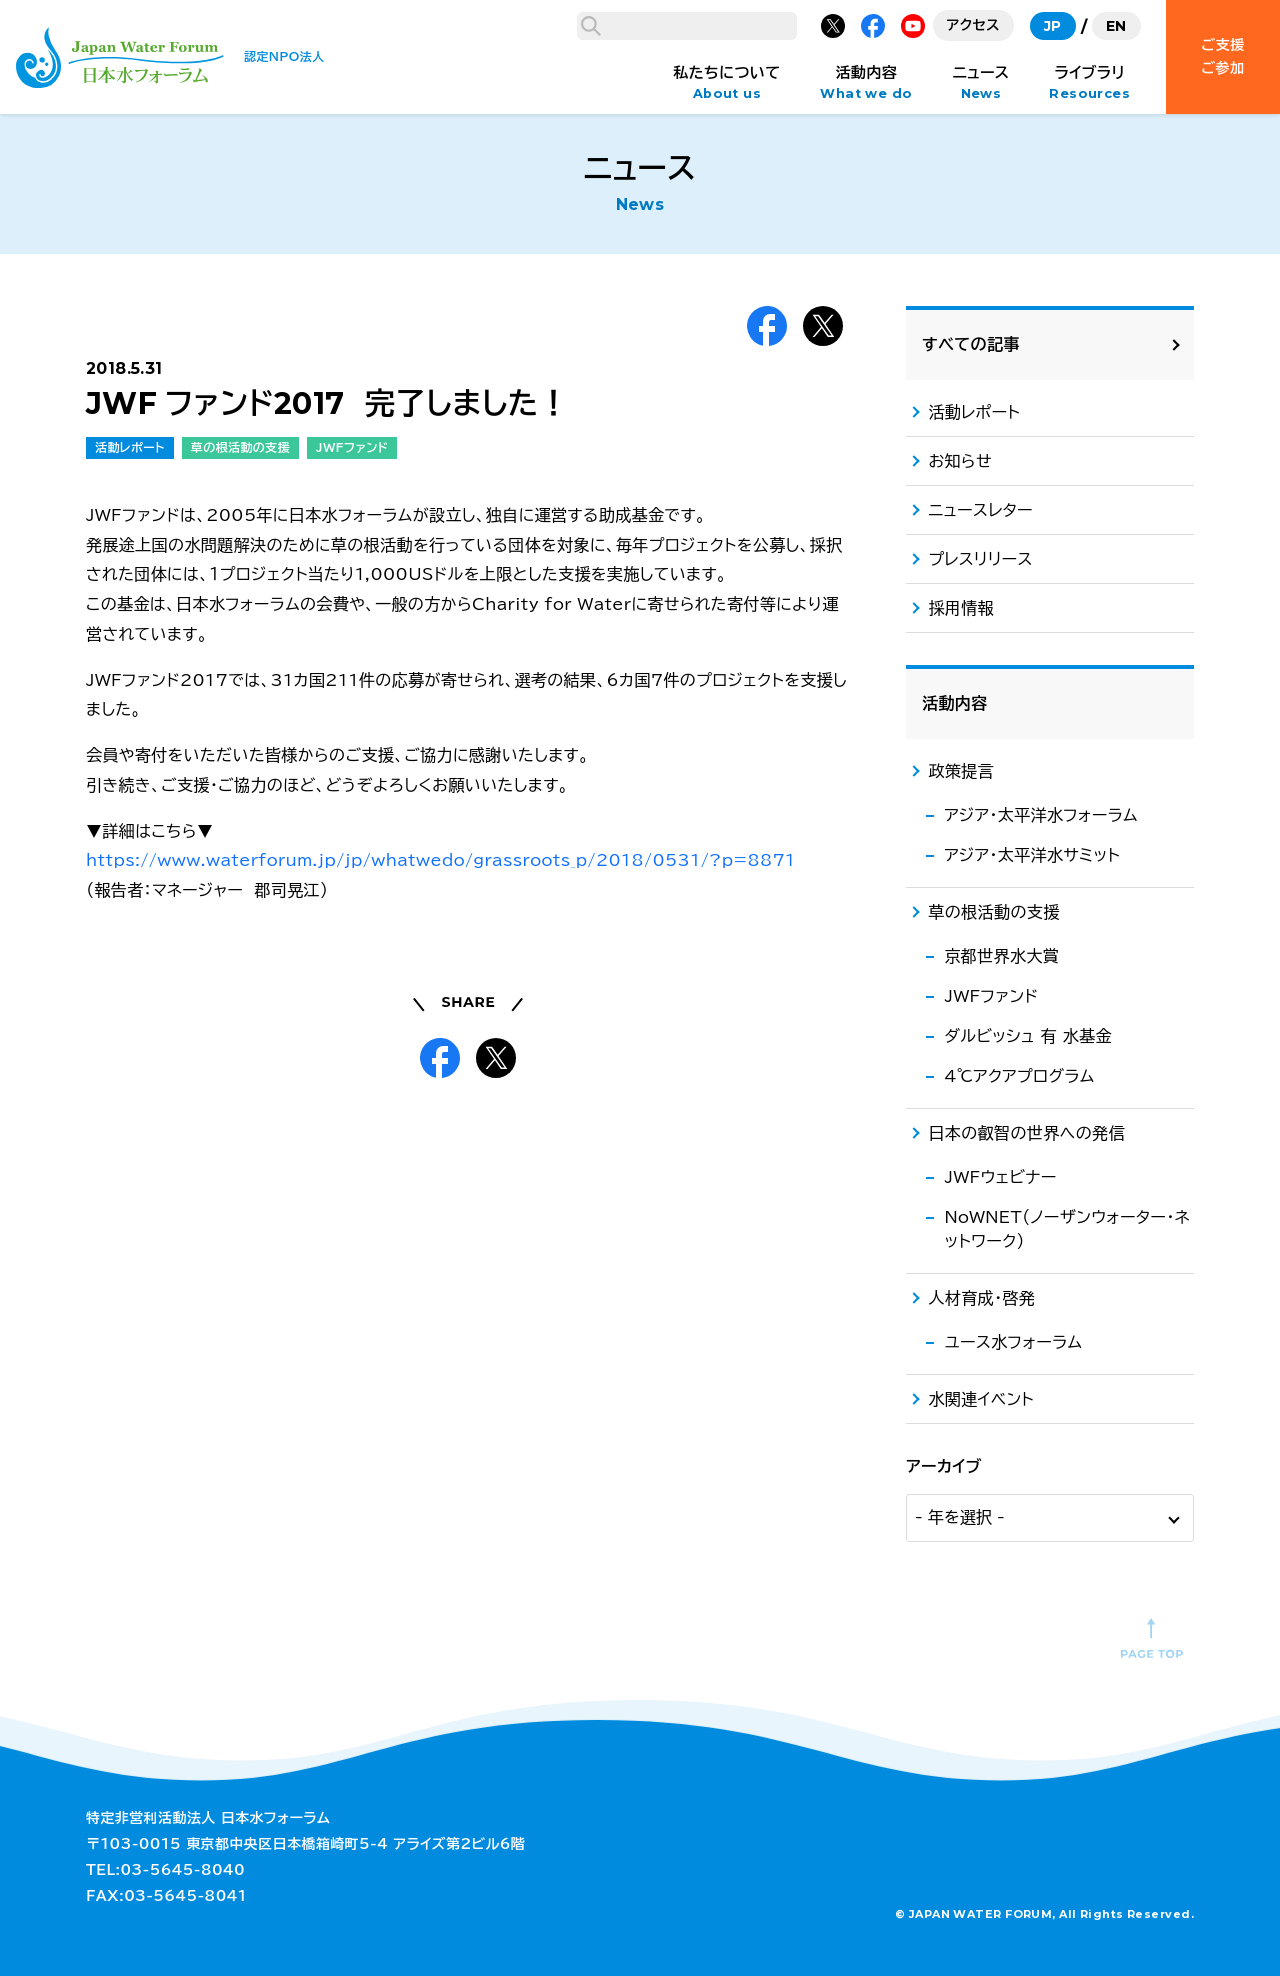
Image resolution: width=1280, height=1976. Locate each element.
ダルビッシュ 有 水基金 (1027, 1036)
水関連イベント (981, 1399)
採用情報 (961, 608)
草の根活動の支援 (240, 896)
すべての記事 (971, 344)
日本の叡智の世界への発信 (1026, 1133)
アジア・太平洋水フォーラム (1041, 815)
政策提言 (961, 771)
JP (1053, 26)
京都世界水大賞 (1001, 956)
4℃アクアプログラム (1019, 1076)
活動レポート (130, 896)
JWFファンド (352, 896)
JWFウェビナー (1000, 1177)
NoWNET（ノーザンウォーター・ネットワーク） (1066, 1229)
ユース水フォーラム (1013, 1342)
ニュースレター (980, 510)
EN (1116, 26)
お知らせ (960, 461)
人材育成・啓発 (981, 1298)
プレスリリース (980, 559)
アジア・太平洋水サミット (1032, 855)
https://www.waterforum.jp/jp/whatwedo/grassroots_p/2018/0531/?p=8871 (441, 1309)
